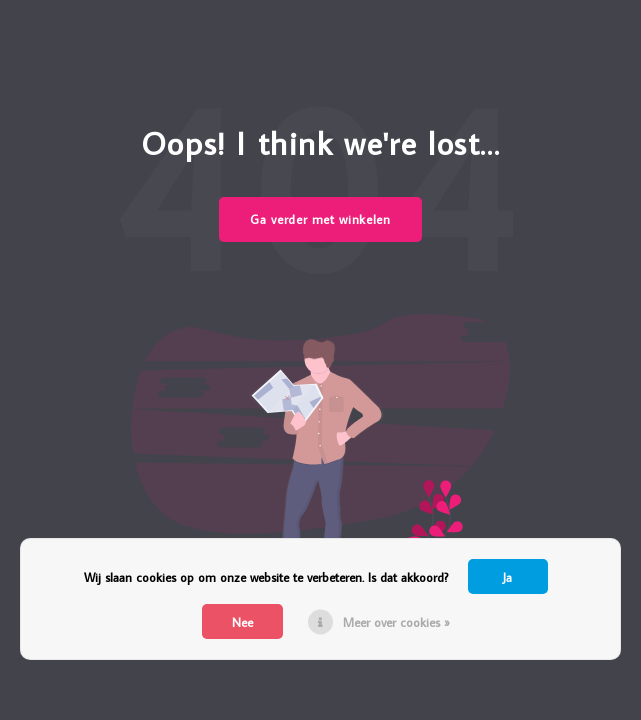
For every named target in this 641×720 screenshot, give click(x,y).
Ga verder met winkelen (320, 219)
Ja (507, 577)
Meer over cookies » (396, 622)
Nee (242, 622)
